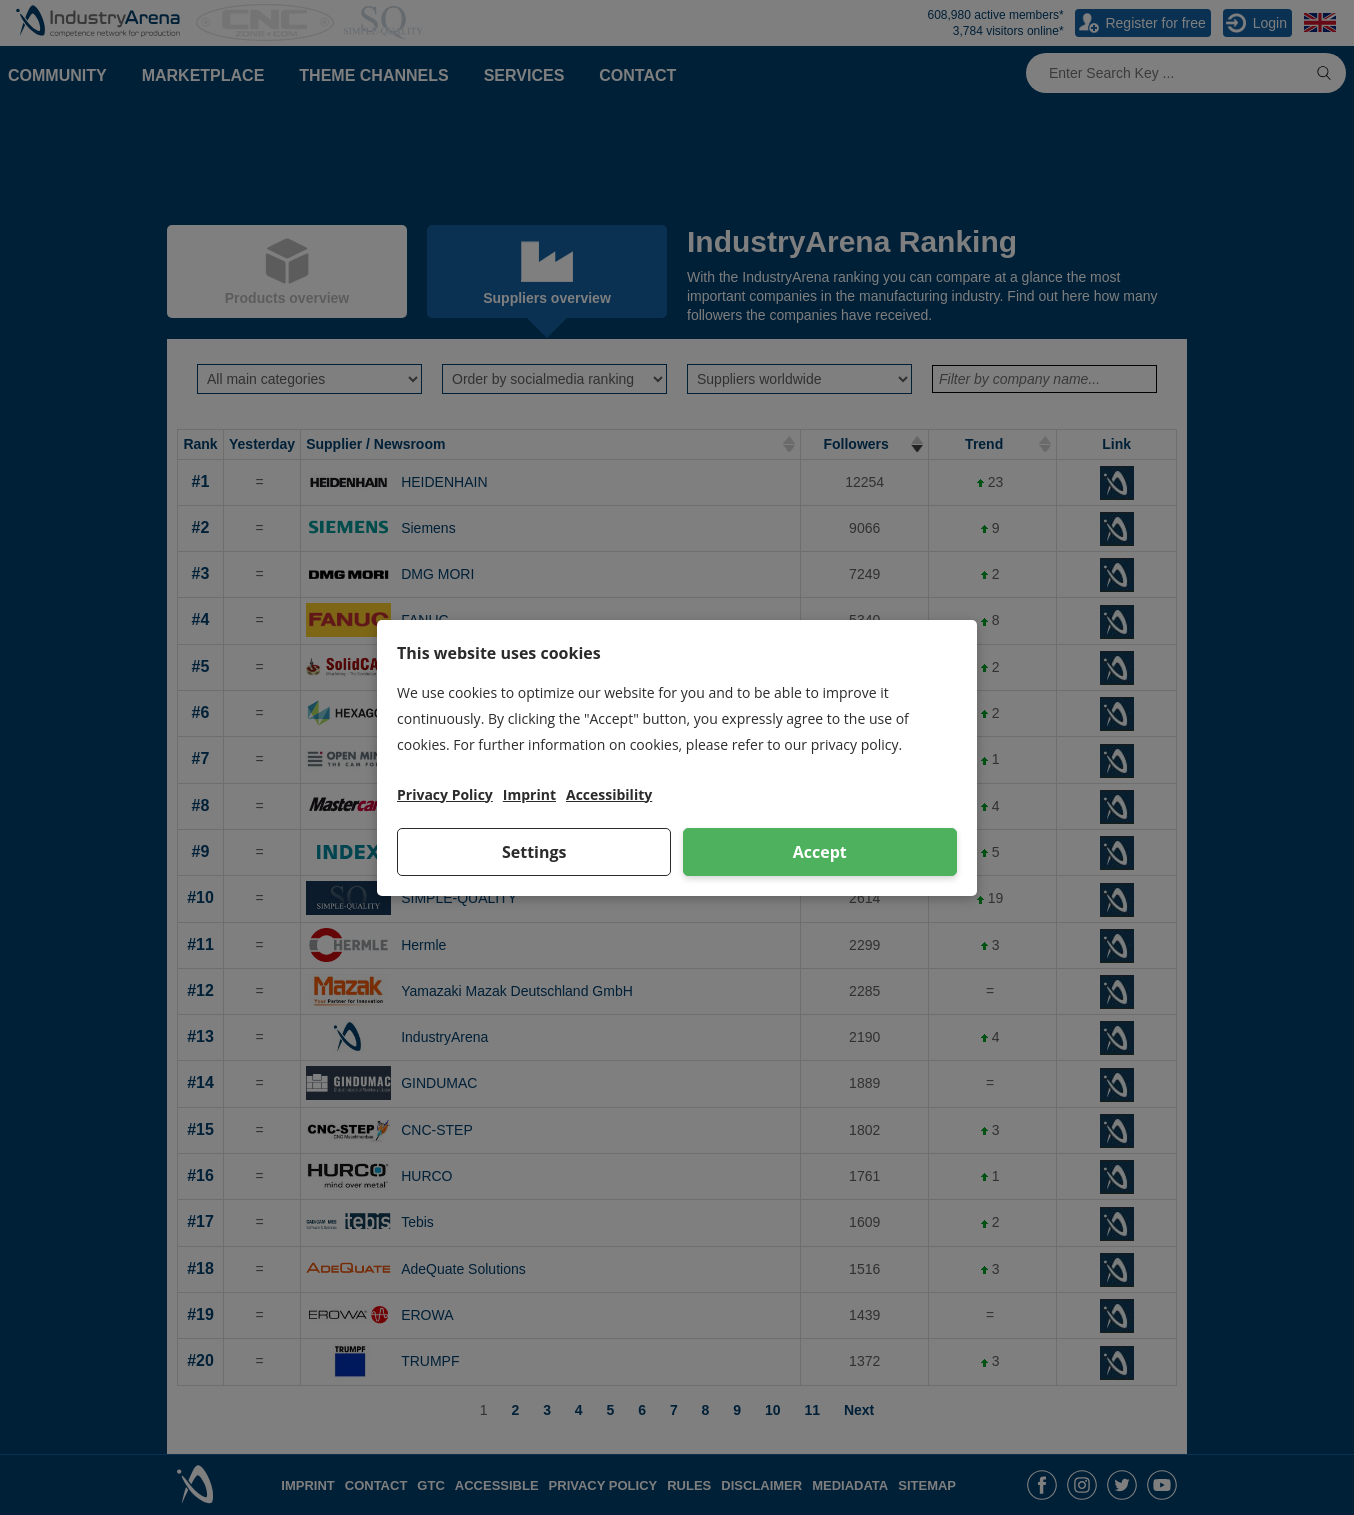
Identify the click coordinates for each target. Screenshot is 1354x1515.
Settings (534, 852)
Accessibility (609, 794)
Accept (820, 852)
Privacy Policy (445, 794)
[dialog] (677, 758)
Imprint (529, 794)
